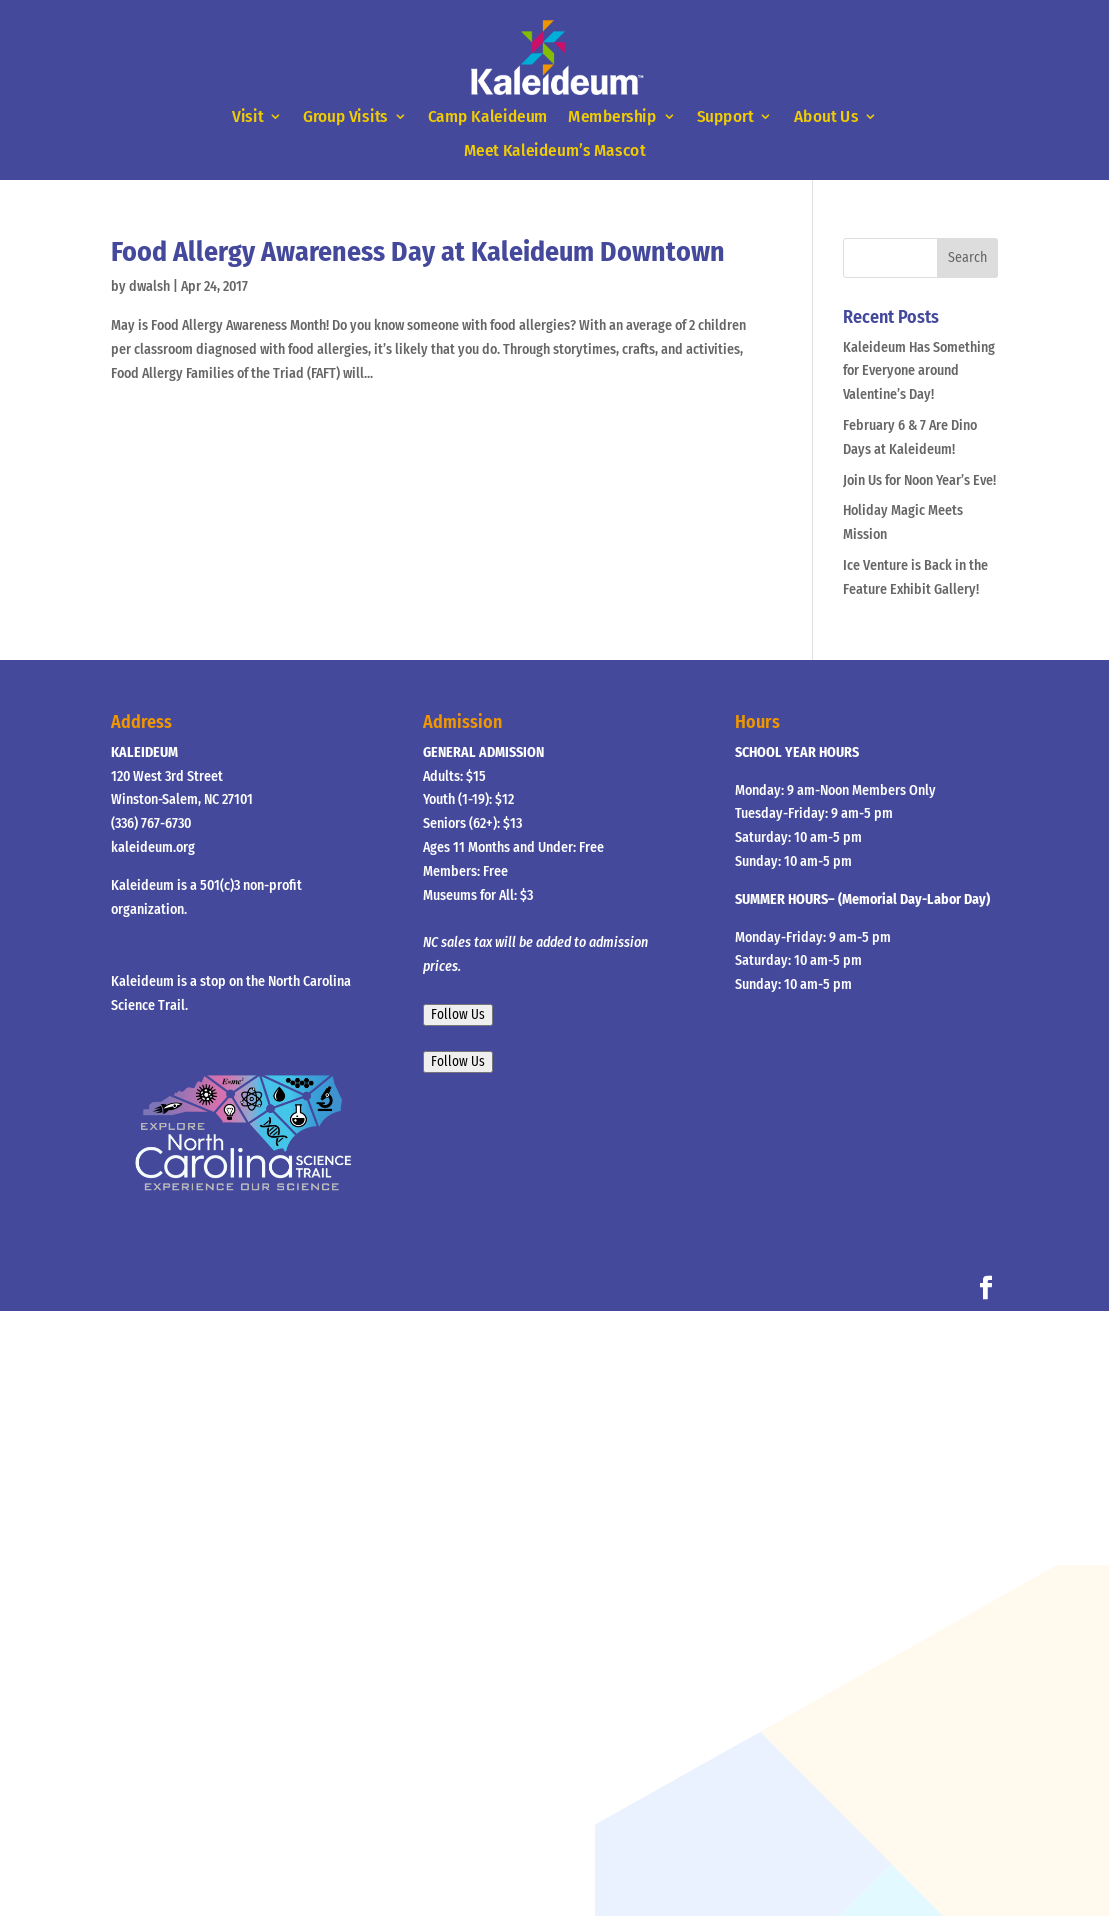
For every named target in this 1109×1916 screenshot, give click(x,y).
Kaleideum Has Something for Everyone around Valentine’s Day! (919, 371)
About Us (825, 117)
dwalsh (149, 286)
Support (725, 117)
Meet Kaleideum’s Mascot (554, 151)
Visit (247, 117)
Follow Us (458, 1015)
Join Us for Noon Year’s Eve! (919, 480)
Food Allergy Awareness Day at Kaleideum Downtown (418, 251)
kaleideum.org (153, 847)
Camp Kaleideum (488, 117)
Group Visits (345, 117)
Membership (612, 117)
